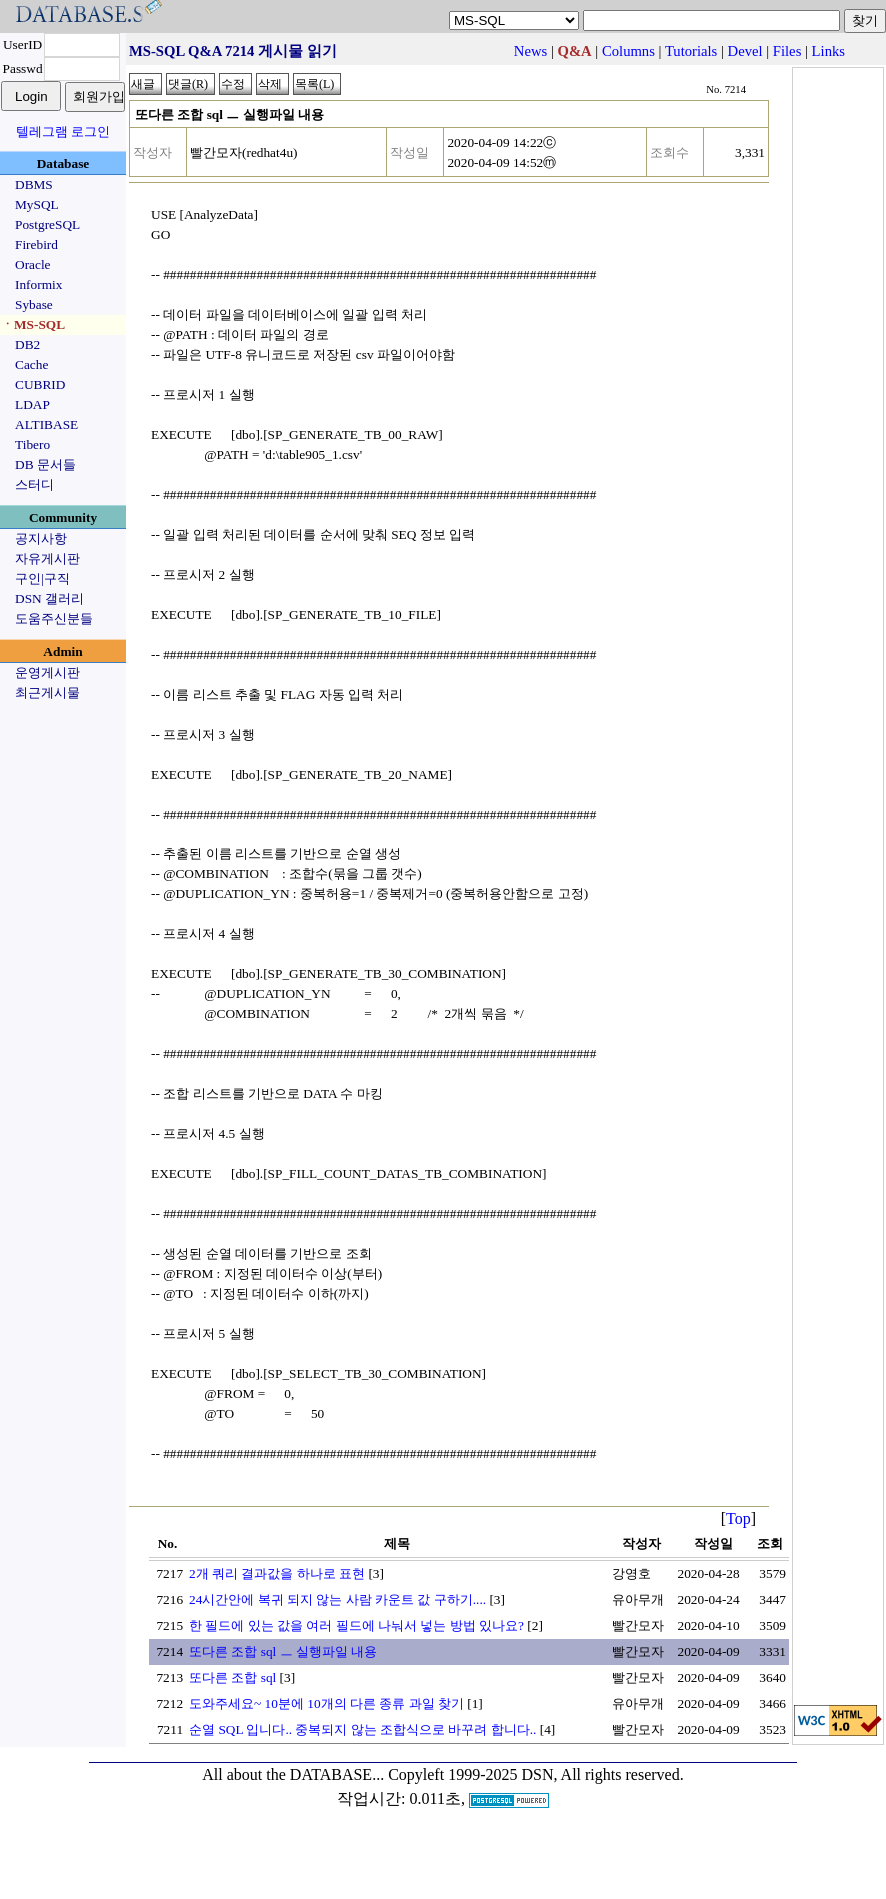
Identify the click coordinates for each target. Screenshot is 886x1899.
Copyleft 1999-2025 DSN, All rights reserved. (536, 1774)
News (530, 51)
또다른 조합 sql (232, 1677)
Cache (31, 364)
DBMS (34, 184)
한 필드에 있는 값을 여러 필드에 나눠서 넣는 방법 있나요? (356, 1625)
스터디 (34, 484)
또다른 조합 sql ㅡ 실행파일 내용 (283, 1651)
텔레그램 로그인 (63, 131)
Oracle (33, 264)
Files (787, 51)
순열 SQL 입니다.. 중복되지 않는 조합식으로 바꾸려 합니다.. (362, 1729)
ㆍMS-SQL (33, 324)
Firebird (36, 244)
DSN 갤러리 (49, 598)
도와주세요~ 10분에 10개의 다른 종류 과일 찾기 (326, 1703)
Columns (628, 51)
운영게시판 (47, 672)
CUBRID (40, 384)
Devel (745, 51)
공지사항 (41, 538)
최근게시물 (47, 692)
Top (738, 1518)
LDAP (32, 404)
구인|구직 (42, 578)
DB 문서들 (45, 464)
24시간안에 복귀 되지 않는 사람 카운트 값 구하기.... (337, 1599)
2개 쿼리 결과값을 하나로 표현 (277, 1573)
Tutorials (691, 51)
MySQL (37, 204)
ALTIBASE (46, 424)
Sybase (34, 304)
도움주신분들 (54, 618)
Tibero (32, 444)
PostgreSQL (47, 224)
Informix (38, 284)
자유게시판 (47, 558)
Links (828, 51)
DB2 (27, 344)
